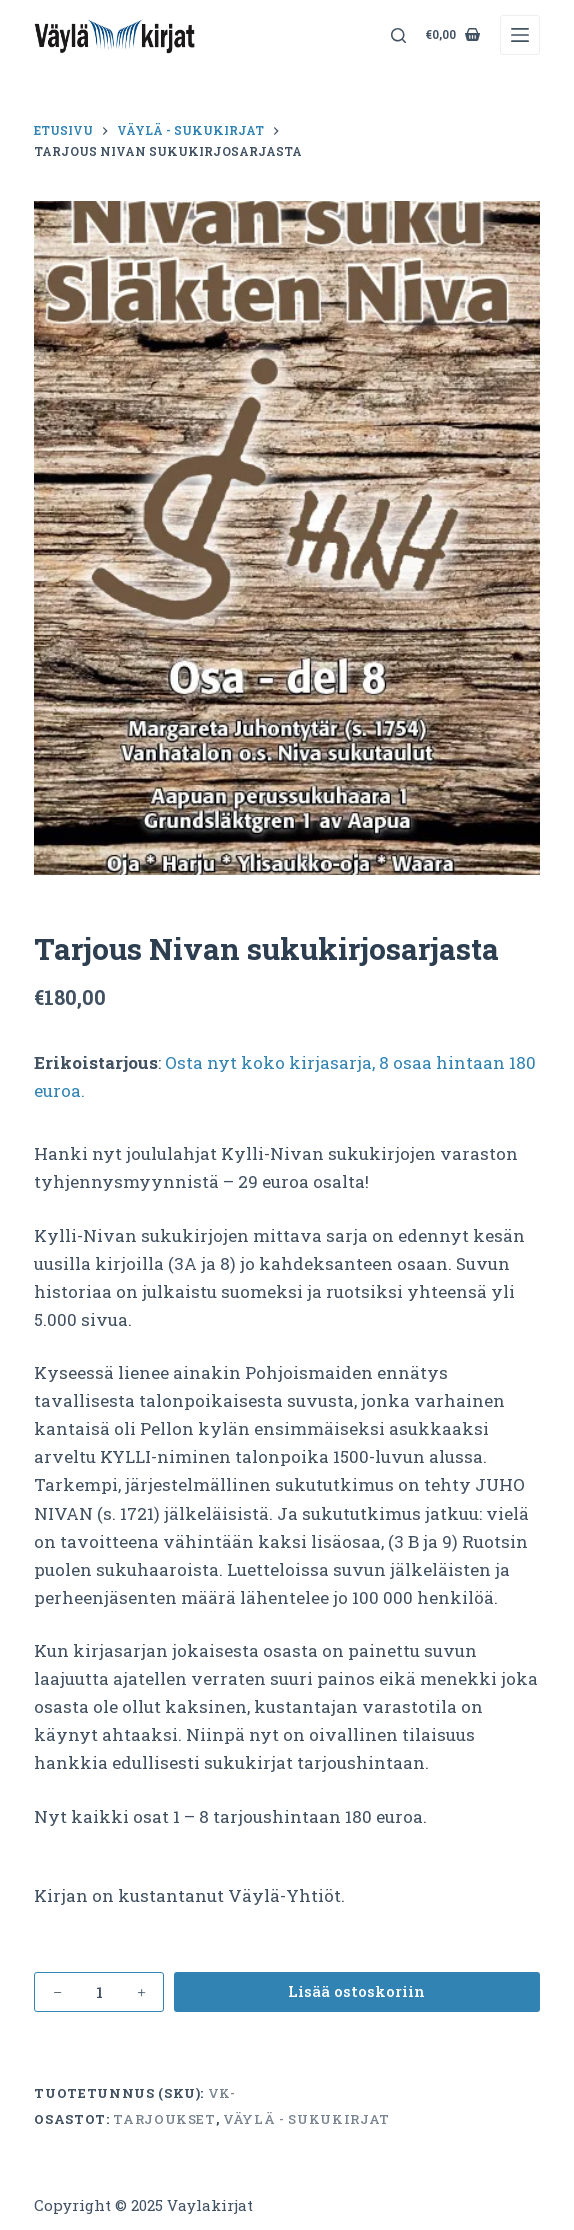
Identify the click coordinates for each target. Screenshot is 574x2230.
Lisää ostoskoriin (356, 1991)
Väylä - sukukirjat (306, 2119)
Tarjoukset (164, 2119)
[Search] (398, 35)
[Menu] (520, 35)
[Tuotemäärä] (99, 1992)
